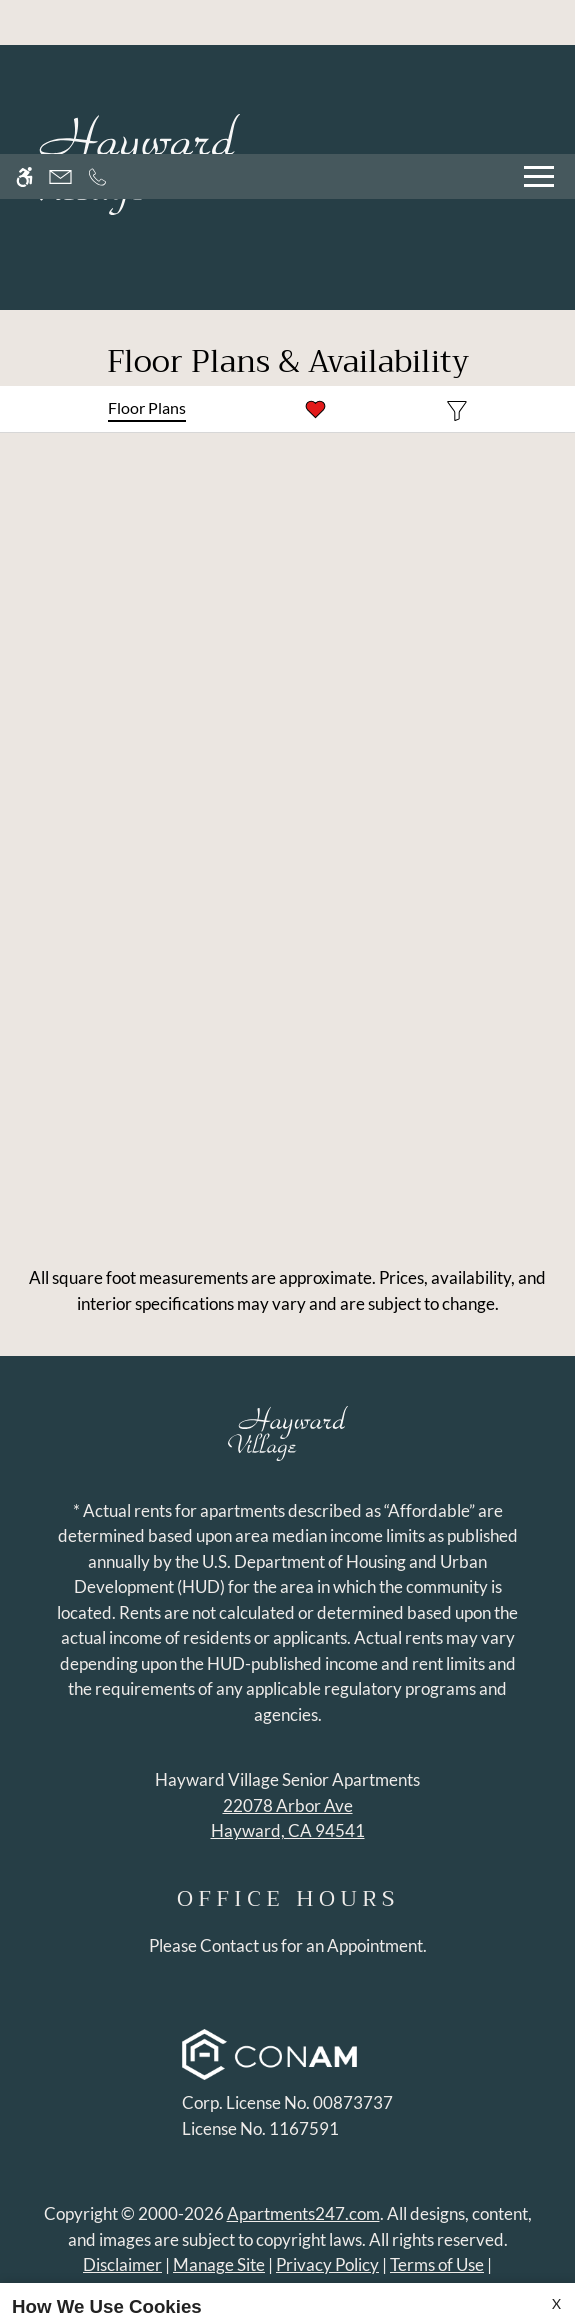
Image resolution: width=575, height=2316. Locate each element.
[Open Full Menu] (539, 22)
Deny (136, 2281)
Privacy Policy (397, 2242)
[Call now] (97, 22)
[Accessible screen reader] (24, 22)
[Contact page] (60, 22)
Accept (52, 2281)
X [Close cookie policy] (556, 2149)
